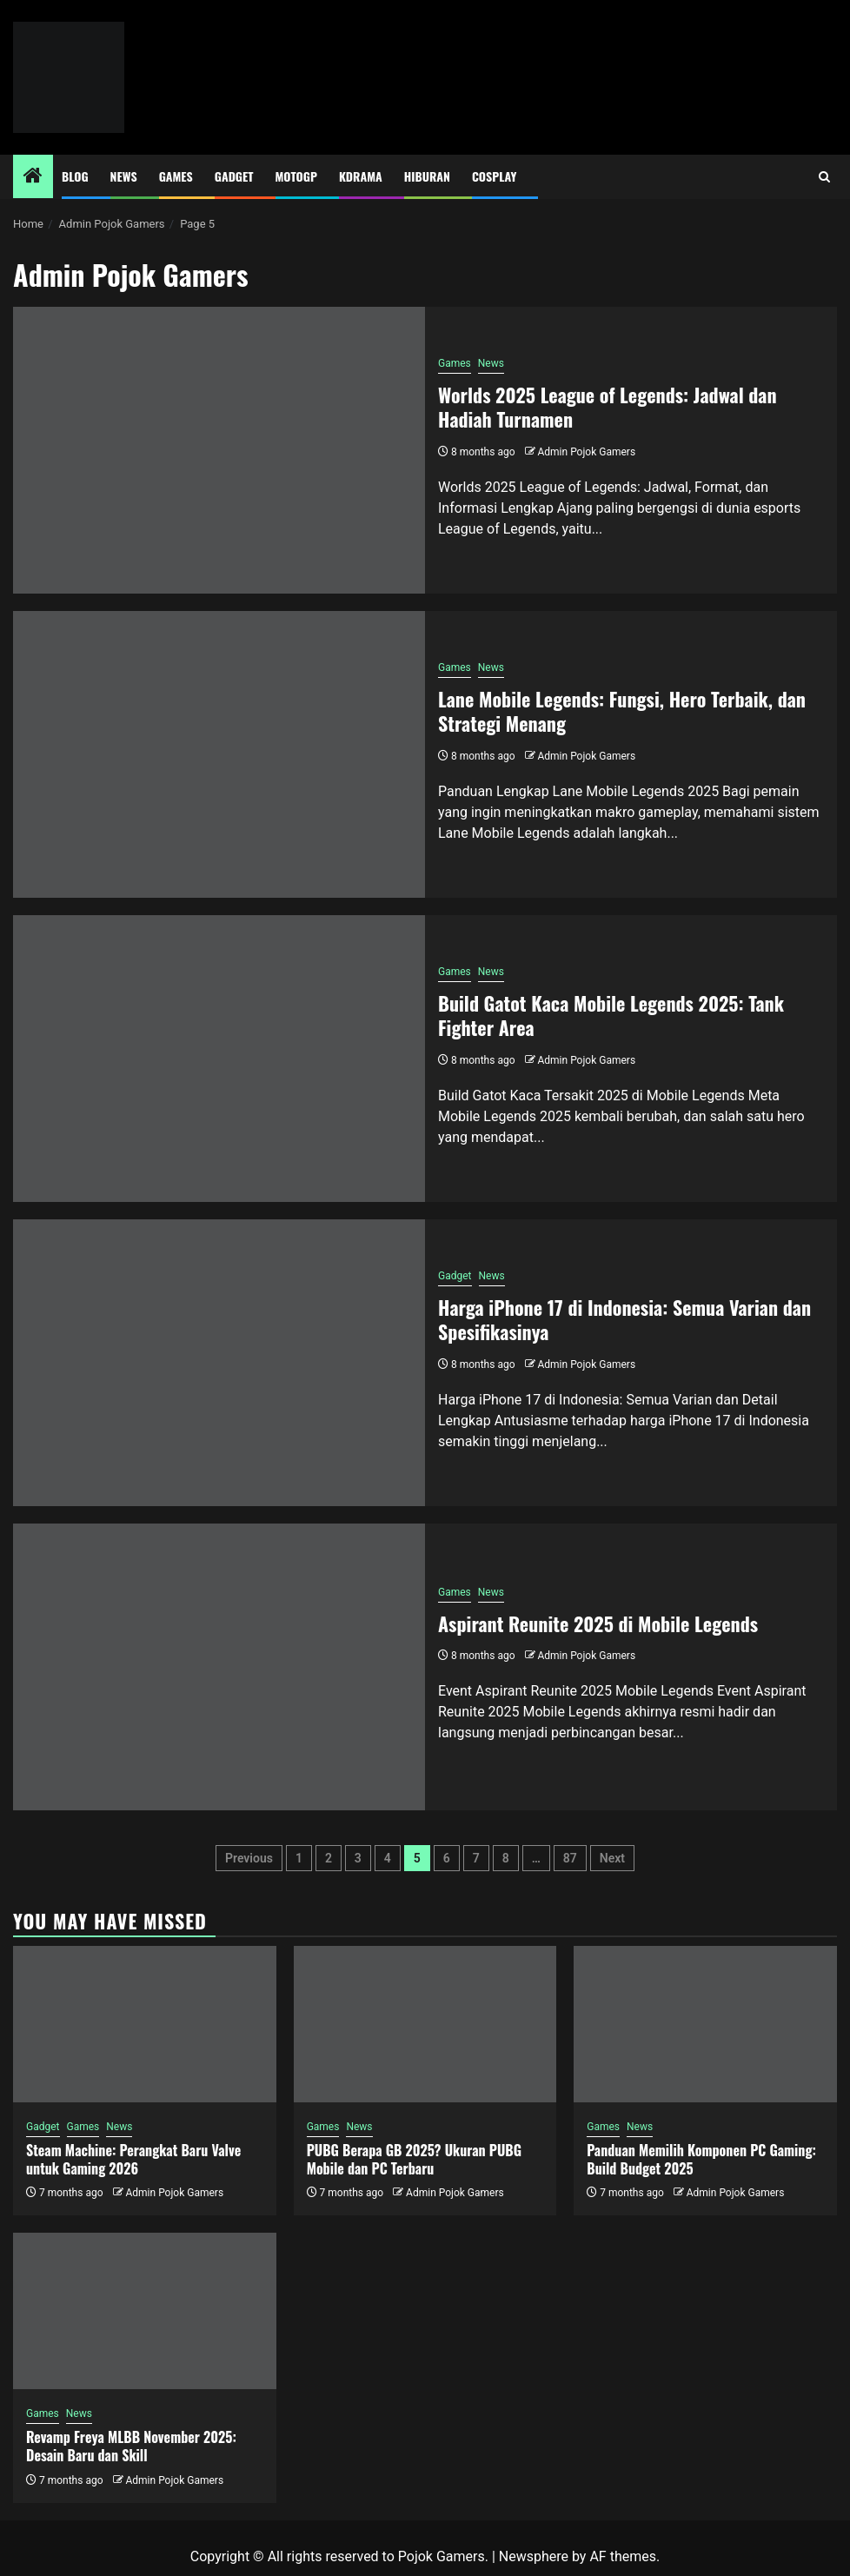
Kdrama (360, 176)
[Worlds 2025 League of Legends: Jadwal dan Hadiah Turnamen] (219, 450)
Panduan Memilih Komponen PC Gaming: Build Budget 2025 (701, 2159)
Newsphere (533, 2556)
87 (570, 1858)
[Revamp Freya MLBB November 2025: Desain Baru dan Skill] (144, 2311)
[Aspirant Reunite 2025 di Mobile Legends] (219, 1667)
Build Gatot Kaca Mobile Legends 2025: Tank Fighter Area (611, 1015)
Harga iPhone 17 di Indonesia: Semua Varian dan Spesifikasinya (624, 1319)
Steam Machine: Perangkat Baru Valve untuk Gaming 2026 (133, 2159)
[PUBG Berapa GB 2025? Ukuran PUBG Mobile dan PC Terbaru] (425, 2024)
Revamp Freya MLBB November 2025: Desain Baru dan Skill (131, 2446)
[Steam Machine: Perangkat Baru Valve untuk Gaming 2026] (144, 2024)
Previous (249, 1858)
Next (612, 1858)
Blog (75, 176)
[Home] (33, 177)
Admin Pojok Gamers (586, 452)
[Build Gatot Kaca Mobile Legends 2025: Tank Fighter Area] (219, 1058)
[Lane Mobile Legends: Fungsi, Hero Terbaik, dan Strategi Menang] (219, 754)
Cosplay (494, 176)
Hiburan (427, 176)
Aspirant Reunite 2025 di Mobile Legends (598, 1623)
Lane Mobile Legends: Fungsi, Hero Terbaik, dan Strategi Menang (622, 711)
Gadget (234, 176)
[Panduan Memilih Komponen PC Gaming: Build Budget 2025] (705, 2024)
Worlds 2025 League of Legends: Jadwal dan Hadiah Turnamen (607, 407)
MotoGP (296, 176)
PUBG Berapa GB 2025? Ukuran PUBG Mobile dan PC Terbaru (414, 2159)
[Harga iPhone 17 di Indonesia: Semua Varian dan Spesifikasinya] (219, 1362)
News (123, 176)
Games (176, 176)
